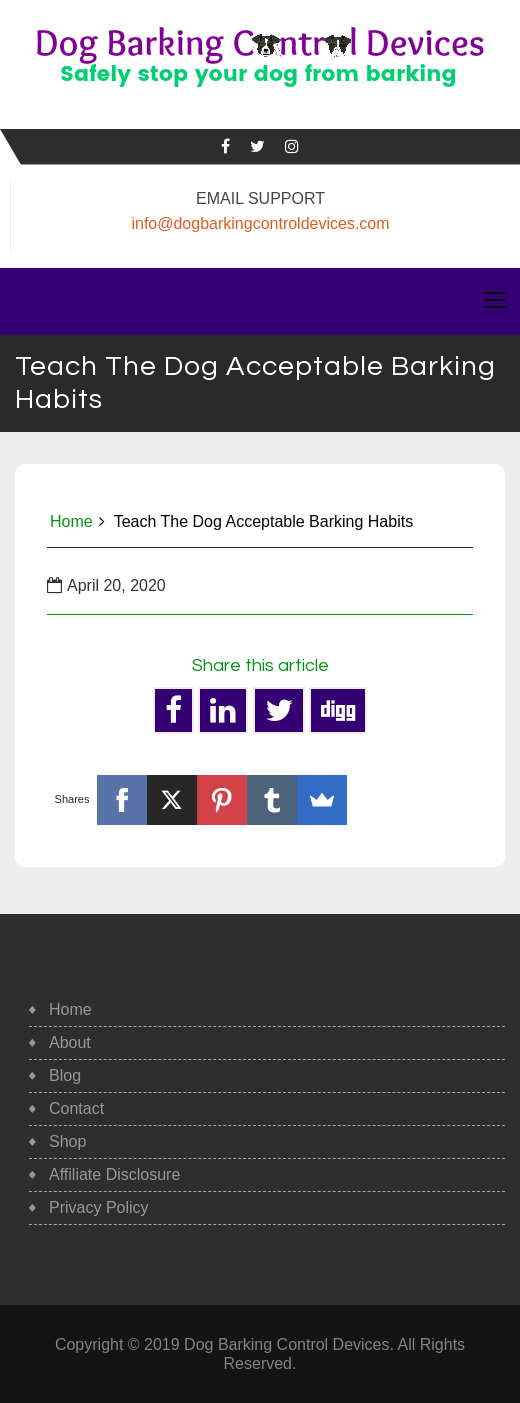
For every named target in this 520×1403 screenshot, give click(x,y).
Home (71, 521)
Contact (76, 1108)
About (70, 1042)
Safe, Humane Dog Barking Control (259, 96)
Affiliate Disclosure (114, 1174)
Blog (65, 1075)
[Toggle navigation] (495, 301)
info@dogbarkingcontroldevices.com (260, 223)
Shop (67, 1141)
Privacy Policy (99, 1207)
